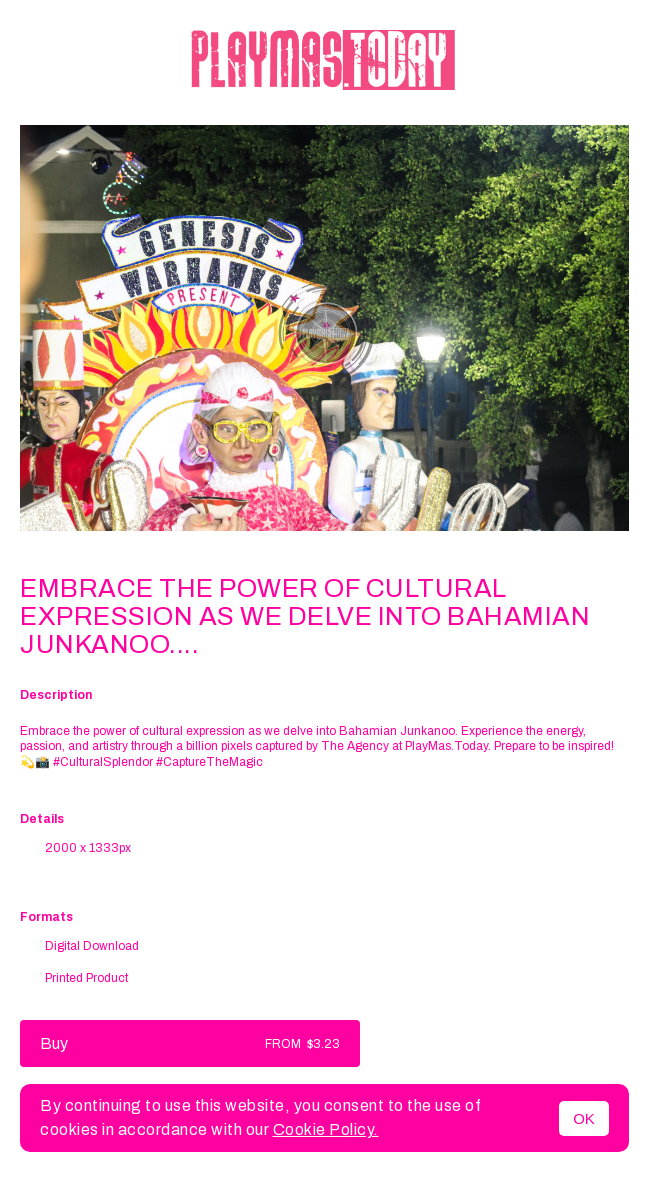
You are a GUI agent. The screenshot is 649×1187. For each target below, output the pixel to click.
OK (584, 1118)
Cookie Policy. (326, 1129)
